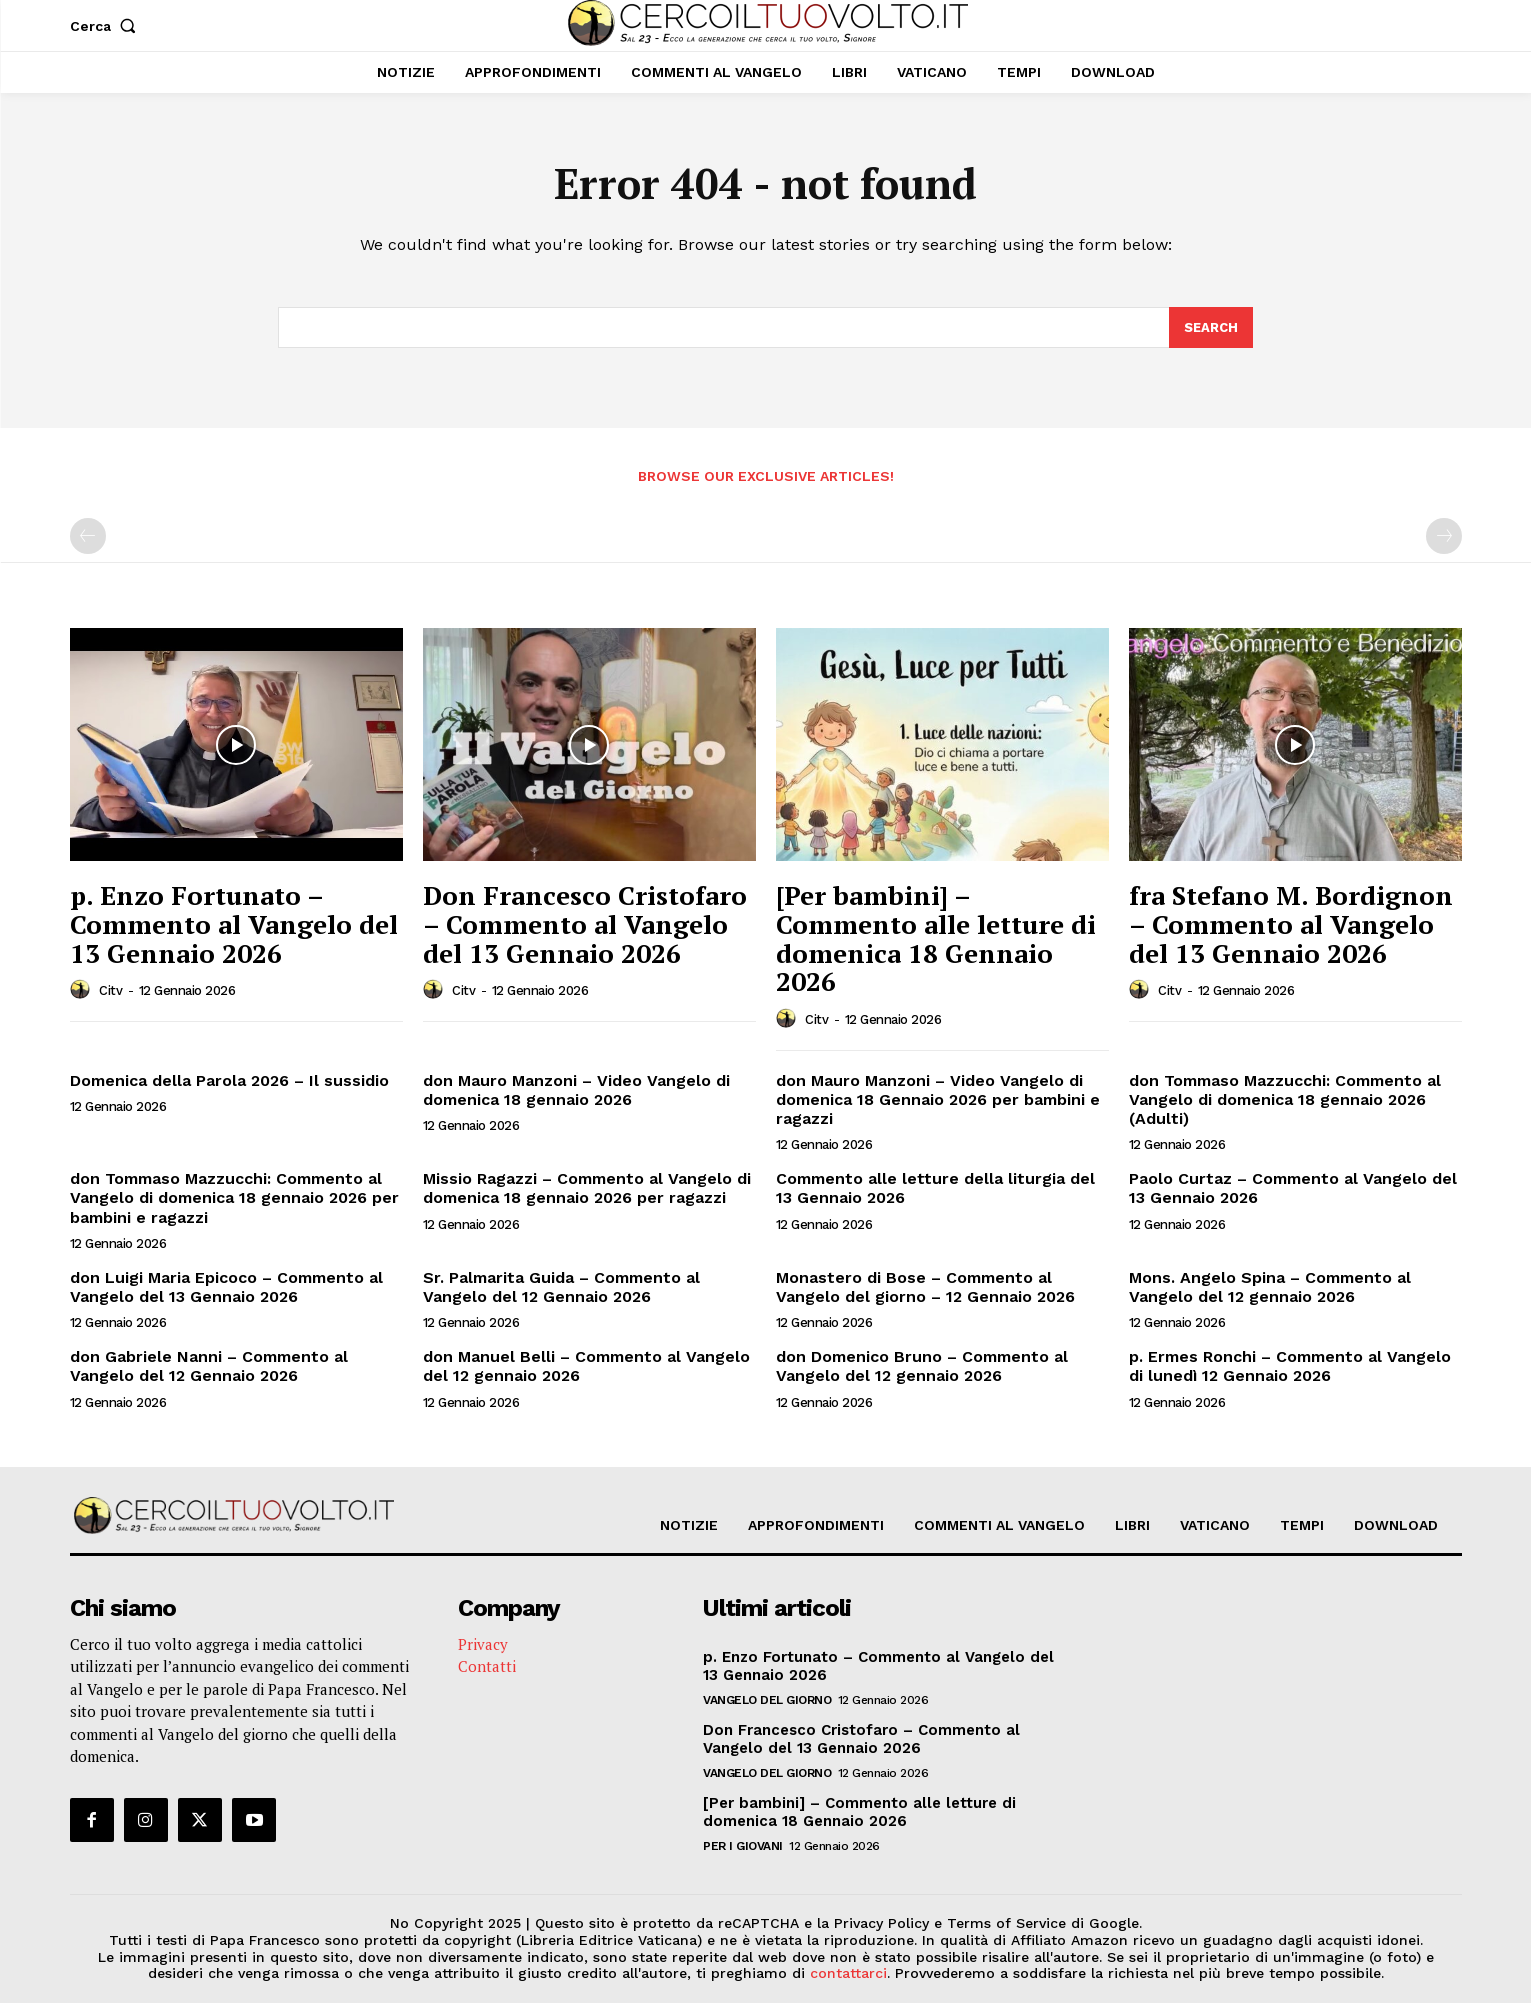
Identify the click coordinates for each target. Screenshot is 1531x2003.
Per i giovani (743, 1847)
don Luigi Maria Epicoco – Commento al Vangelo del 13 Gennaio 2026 (226, 1287)
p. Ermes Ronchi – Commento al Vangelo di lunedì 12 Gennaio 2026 (1290, 1367)
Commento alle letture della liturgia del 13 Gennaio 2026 (935, 1189)
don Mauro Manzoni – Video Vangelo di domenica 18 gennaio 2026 (576, 1090)
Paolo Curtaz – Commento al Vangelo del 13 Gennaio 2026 (1293, 1189)
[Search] (1211, 328)
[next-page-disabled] (1444, 537)
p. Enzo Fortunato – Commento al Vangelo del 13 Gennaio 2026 (234, 924)
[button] (107, 26)
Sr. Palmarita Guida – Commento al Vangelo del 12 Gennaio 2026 (561, 1287)
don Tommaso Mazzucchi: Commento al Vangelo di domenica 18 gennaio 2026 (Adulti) (1285, 1099)
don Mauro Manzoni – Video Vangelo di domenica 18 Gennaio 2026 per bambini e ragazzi (938, 1099)
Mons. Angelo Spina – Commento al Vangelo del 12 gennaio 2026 (1270, 1287)
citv (110, 991)
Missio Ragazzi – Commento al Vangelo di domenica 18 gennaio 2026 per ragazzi (587, 1189)
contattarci (848, 1974)
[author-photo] (83, 990)
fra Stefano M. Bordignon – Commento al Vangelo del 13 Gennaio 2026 (1291, 924)
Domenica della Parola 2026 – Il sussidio (229, 1080)
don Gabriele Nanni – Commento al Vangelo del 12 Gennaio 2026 (209, 1367)
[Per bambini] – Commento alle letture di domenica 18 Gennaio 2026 (936, 939)
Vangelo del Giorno (767, 1701)
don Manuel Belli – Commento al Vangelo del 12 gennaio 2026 (586, 1367)
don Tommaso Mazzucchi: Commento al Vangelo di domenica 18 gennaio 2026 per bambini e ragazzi (234, 1198)
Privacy (483, 1645)
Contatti (487, 1667)
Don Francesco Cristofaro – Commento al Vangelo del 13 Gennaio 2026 (585, 924)
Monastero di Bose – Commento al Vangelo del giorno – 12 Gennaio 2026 (925, 1287)
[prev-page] (88, 537)
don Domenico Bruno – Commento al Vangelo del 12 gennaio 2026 (922, 1367)
